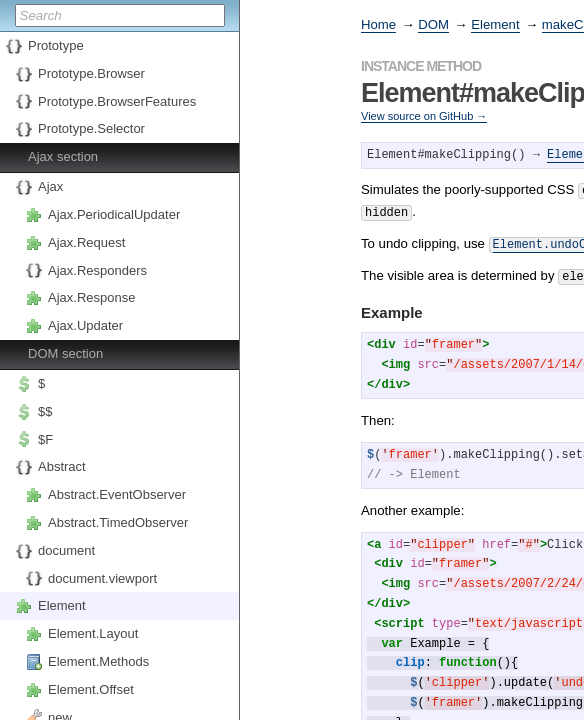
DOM (433, 24)
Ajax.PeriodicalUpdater (114, 214)
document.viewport (102, 578)
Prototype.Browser (91, 73)
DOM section (65, 353)
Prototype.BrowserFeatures (117, 101)
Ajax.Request (86, 242)
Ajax (50, 186)
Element (62, 605)
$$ (45, 411)
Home (378, 24)
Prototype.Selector (91, 128)
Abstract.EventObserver (117, 494)
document (66, 550)
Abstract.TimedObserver (118, 522)
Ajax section (63, 156)
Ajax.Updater (85, 325)
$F (45, 439)
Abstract (62, 466)
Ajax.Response (91, 297)
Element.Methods (98, 661)
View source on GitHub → (424, 116)
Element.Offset (91, 689)
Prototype (56, 45)
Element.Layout (93, 633)
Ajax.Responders (97, 270)
